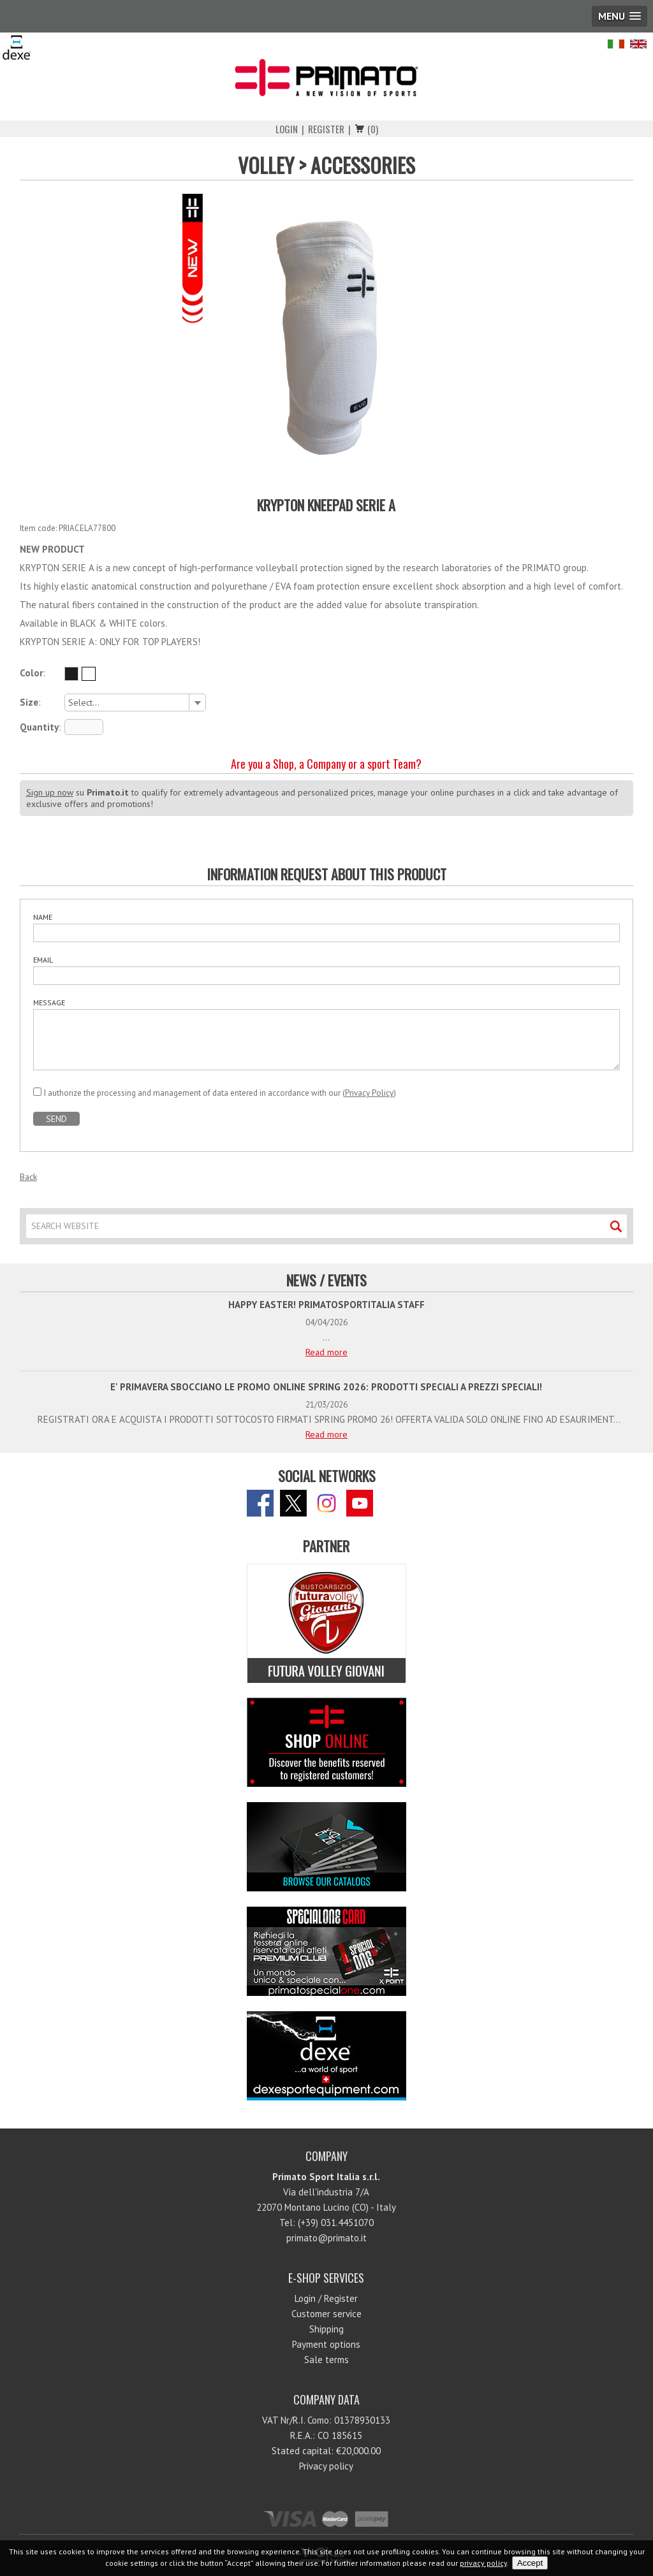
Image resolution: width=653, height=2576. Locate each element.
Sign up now (49, 792)
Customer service (326, 2314)
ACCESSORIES (363, 165)
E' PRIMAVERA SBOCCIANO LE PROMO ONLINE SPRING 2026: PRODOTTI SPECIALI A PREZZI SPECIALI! (326, 1387)
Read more (326, 1352)
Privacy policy (326, 2466)
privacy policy (483, 2563)
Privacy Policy (369, 1093)
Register (326, 129)
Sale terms (326, 2360)
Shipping (326, 2329)
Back (28, 1176)
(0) (372, 129)
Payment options (326, 2344)
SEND (56, 1118)
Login (286, 129)
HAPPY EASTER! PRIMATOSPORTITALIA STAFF (326, 1305)
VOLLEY (266, 165)
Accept (530, 2563)
